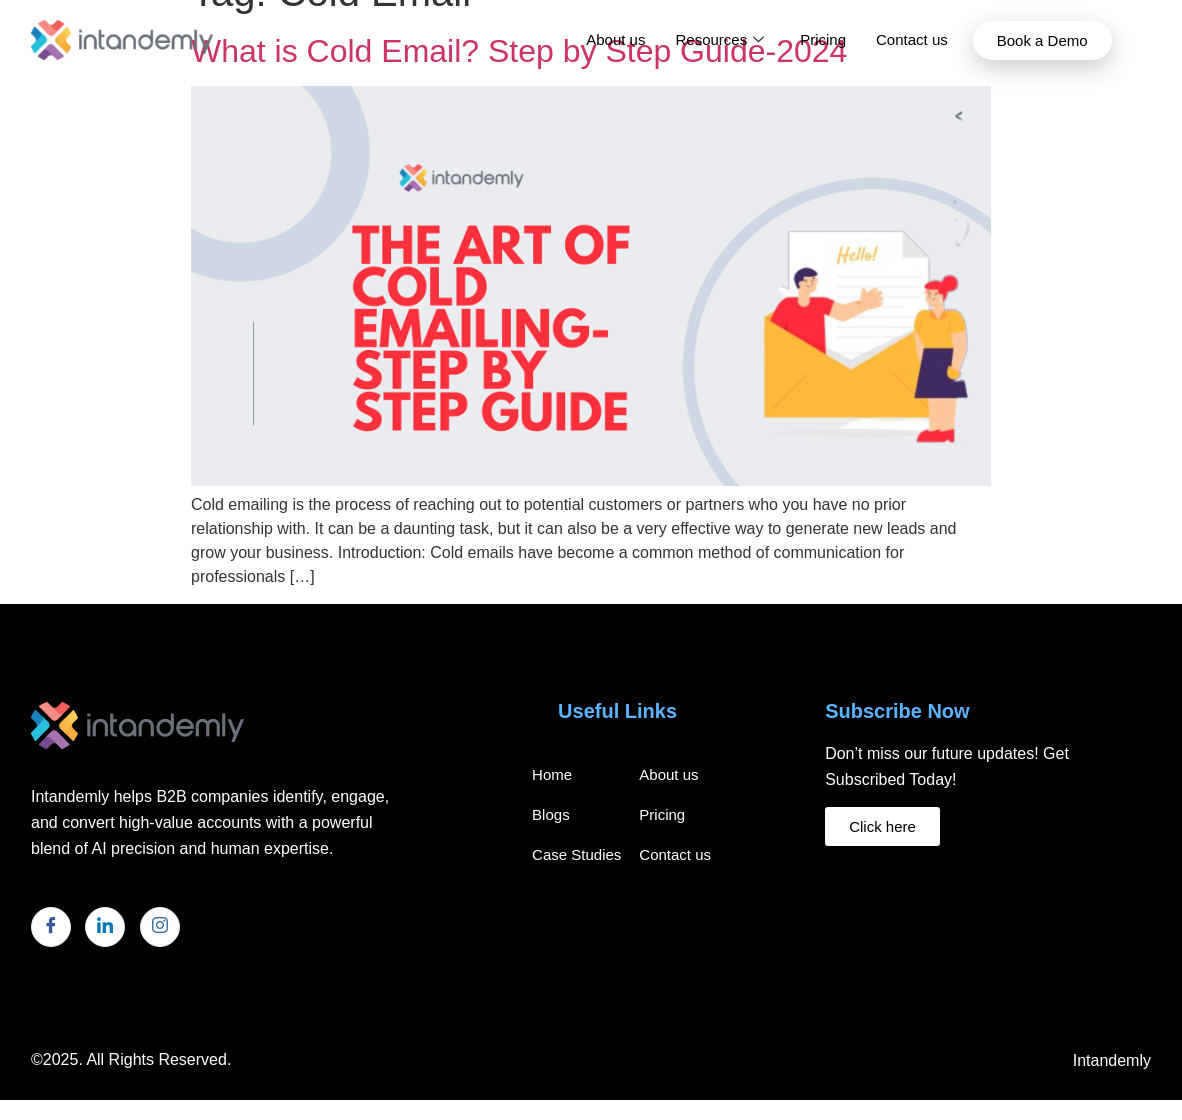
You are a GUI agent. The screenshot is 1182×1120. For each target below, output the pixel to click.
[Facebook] (51, 927)
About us (615, 39)
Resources (719, 40)
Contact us (912, 39)
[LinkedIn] (105, 927)
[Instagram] (160, 927)
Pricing (823, 39)
